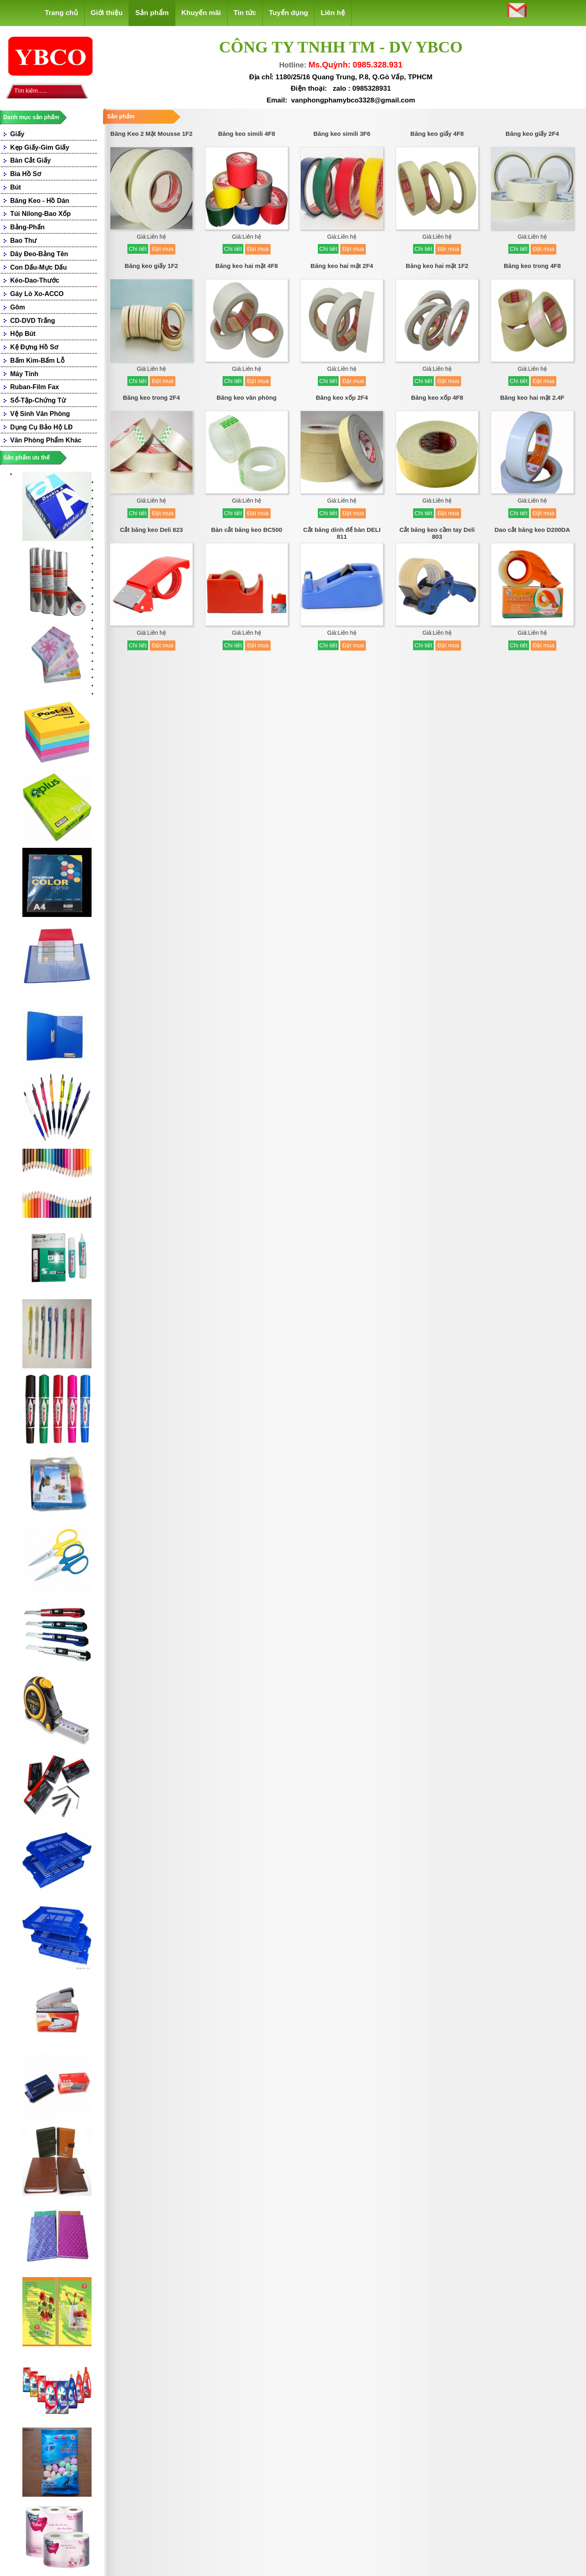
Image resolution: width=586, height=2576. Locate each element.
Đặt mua (162, 249)
